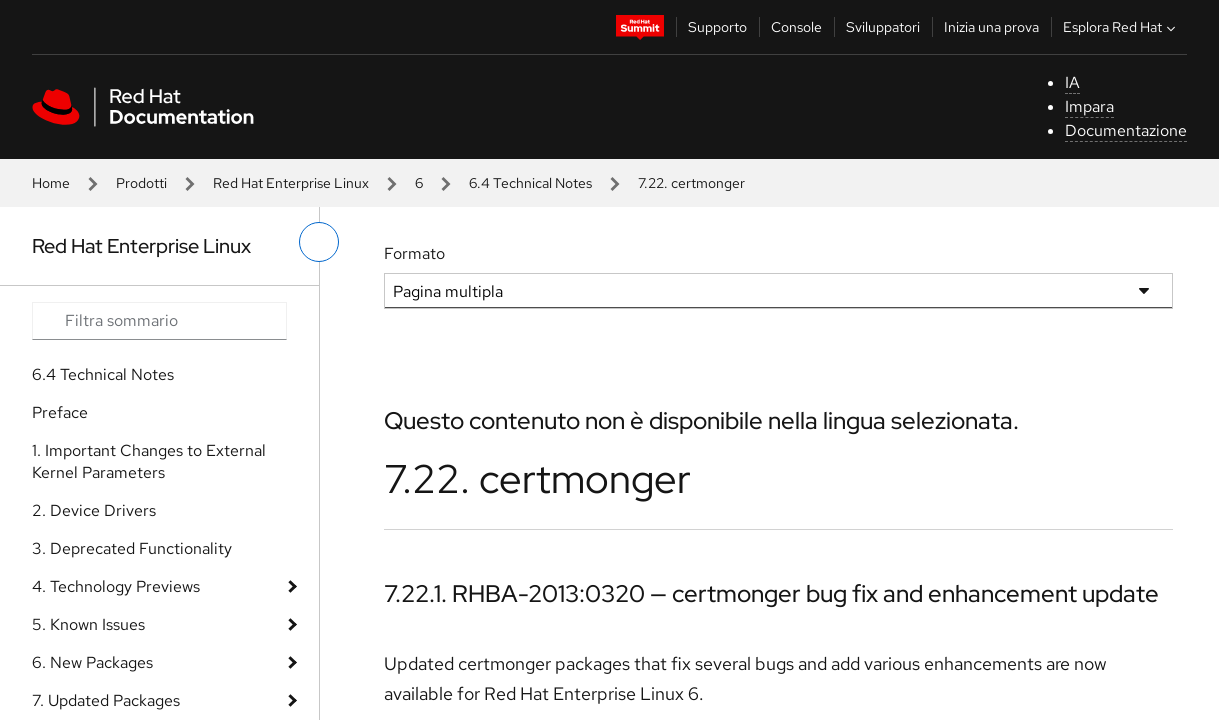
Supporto (717, 27)
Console (796, 27)
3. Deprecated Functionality (132, 548)
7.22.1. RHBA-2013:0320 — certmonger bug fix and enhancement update (771, 593)
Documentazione (1126, 130)
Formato (414, 253)
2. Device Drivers (94, 510)
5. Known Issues (88, 624)
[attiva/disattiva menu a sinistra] (319, 242)
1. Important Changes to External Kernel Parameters (149, 461)
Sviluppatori (883, 27)
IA (1072, 82)
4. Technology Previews (116, 586)
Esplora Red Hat (1121, 27)
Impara (1089, 106)
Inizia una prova (991, 27)
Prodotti (141, 183)
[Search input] (159, 321)
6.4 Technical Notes (530, 183)
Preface (60, 412)
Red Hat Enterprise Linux (291, 183)
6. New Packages (92, 662)
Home (51, 183)
